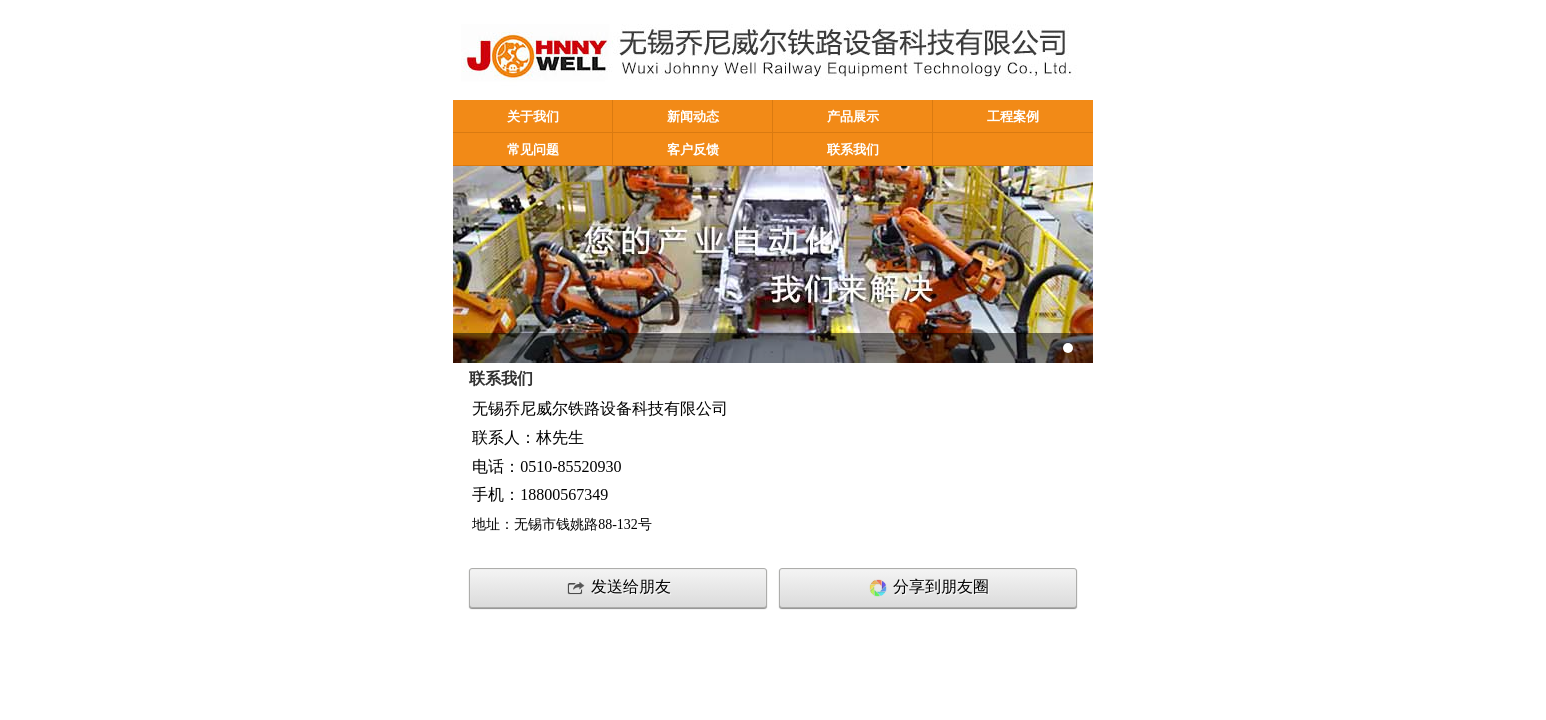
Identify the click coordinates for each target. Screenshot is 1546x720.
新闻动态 (693, 117)
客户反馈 (693, 150)
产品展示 (853, 117)
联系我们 (853, 150)
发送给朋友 (618, 588)
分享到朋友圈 (928, 588)
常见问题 (533, 150)
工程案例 (1013, 117)
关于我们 (533, 117)
